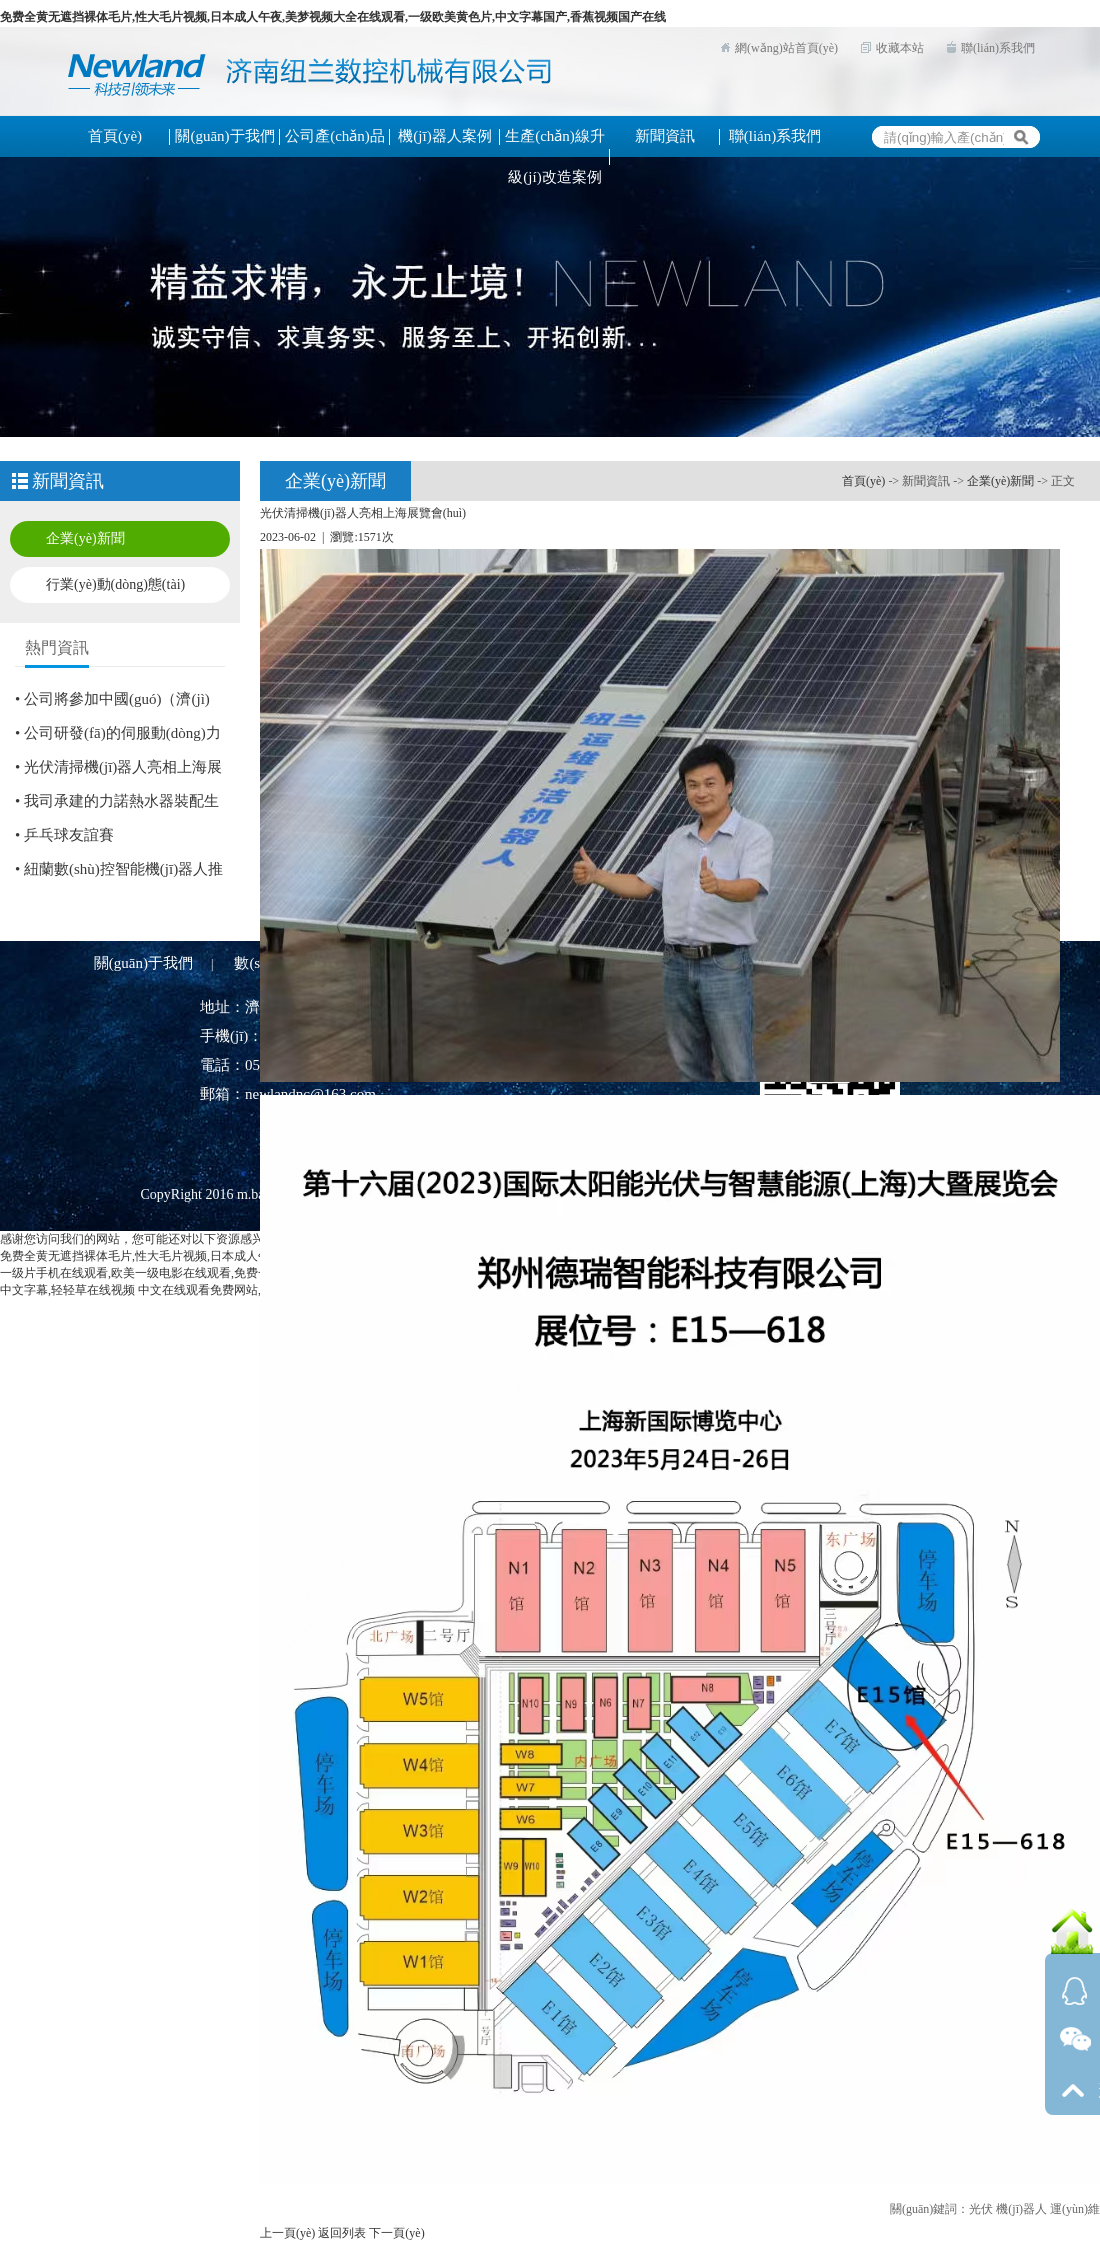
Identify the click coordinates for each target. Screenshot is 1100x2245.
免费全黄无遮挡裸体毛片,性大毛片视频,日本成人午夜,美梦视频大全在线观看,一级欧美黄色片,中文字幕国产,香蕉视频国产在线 (333, 17)
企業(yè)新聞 (85, 538)
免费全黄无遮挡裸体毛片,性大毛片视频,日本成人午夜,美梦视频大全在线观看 (202, 1256)
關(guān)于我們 (143, 963)
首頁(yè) (863, 481)
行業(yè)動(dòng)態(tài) (115, 584)
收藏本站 (900, 48)
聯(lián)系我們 (998, 48)
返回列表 (342, 2233)
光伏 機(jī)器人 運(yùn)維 (1034, 2209)
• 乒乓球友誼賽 (64, 835)
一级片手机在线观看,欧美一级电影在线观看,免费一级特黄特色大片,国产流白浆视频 (220, 1273)
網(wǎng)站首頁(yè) (786, 48)
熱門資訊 (57, 647)
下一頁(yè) (396, 2233)
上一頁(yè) (287, 2233)
